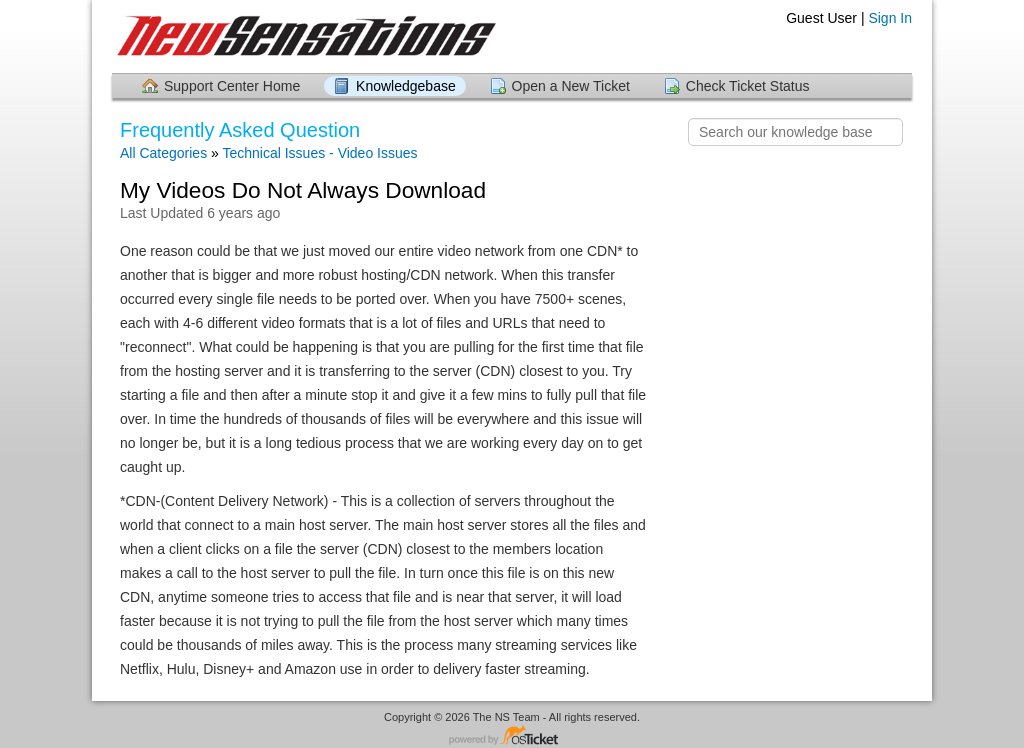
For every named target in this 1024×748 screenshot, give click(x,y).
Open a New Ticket (571, 86)
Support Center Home (232, 86)
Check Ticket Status (748, 86)
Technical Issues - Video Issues (319, 153)
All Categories (163, 153)
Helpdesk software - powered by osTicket (512, 736)
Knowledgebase (406, 86)
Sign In (890, 18)
